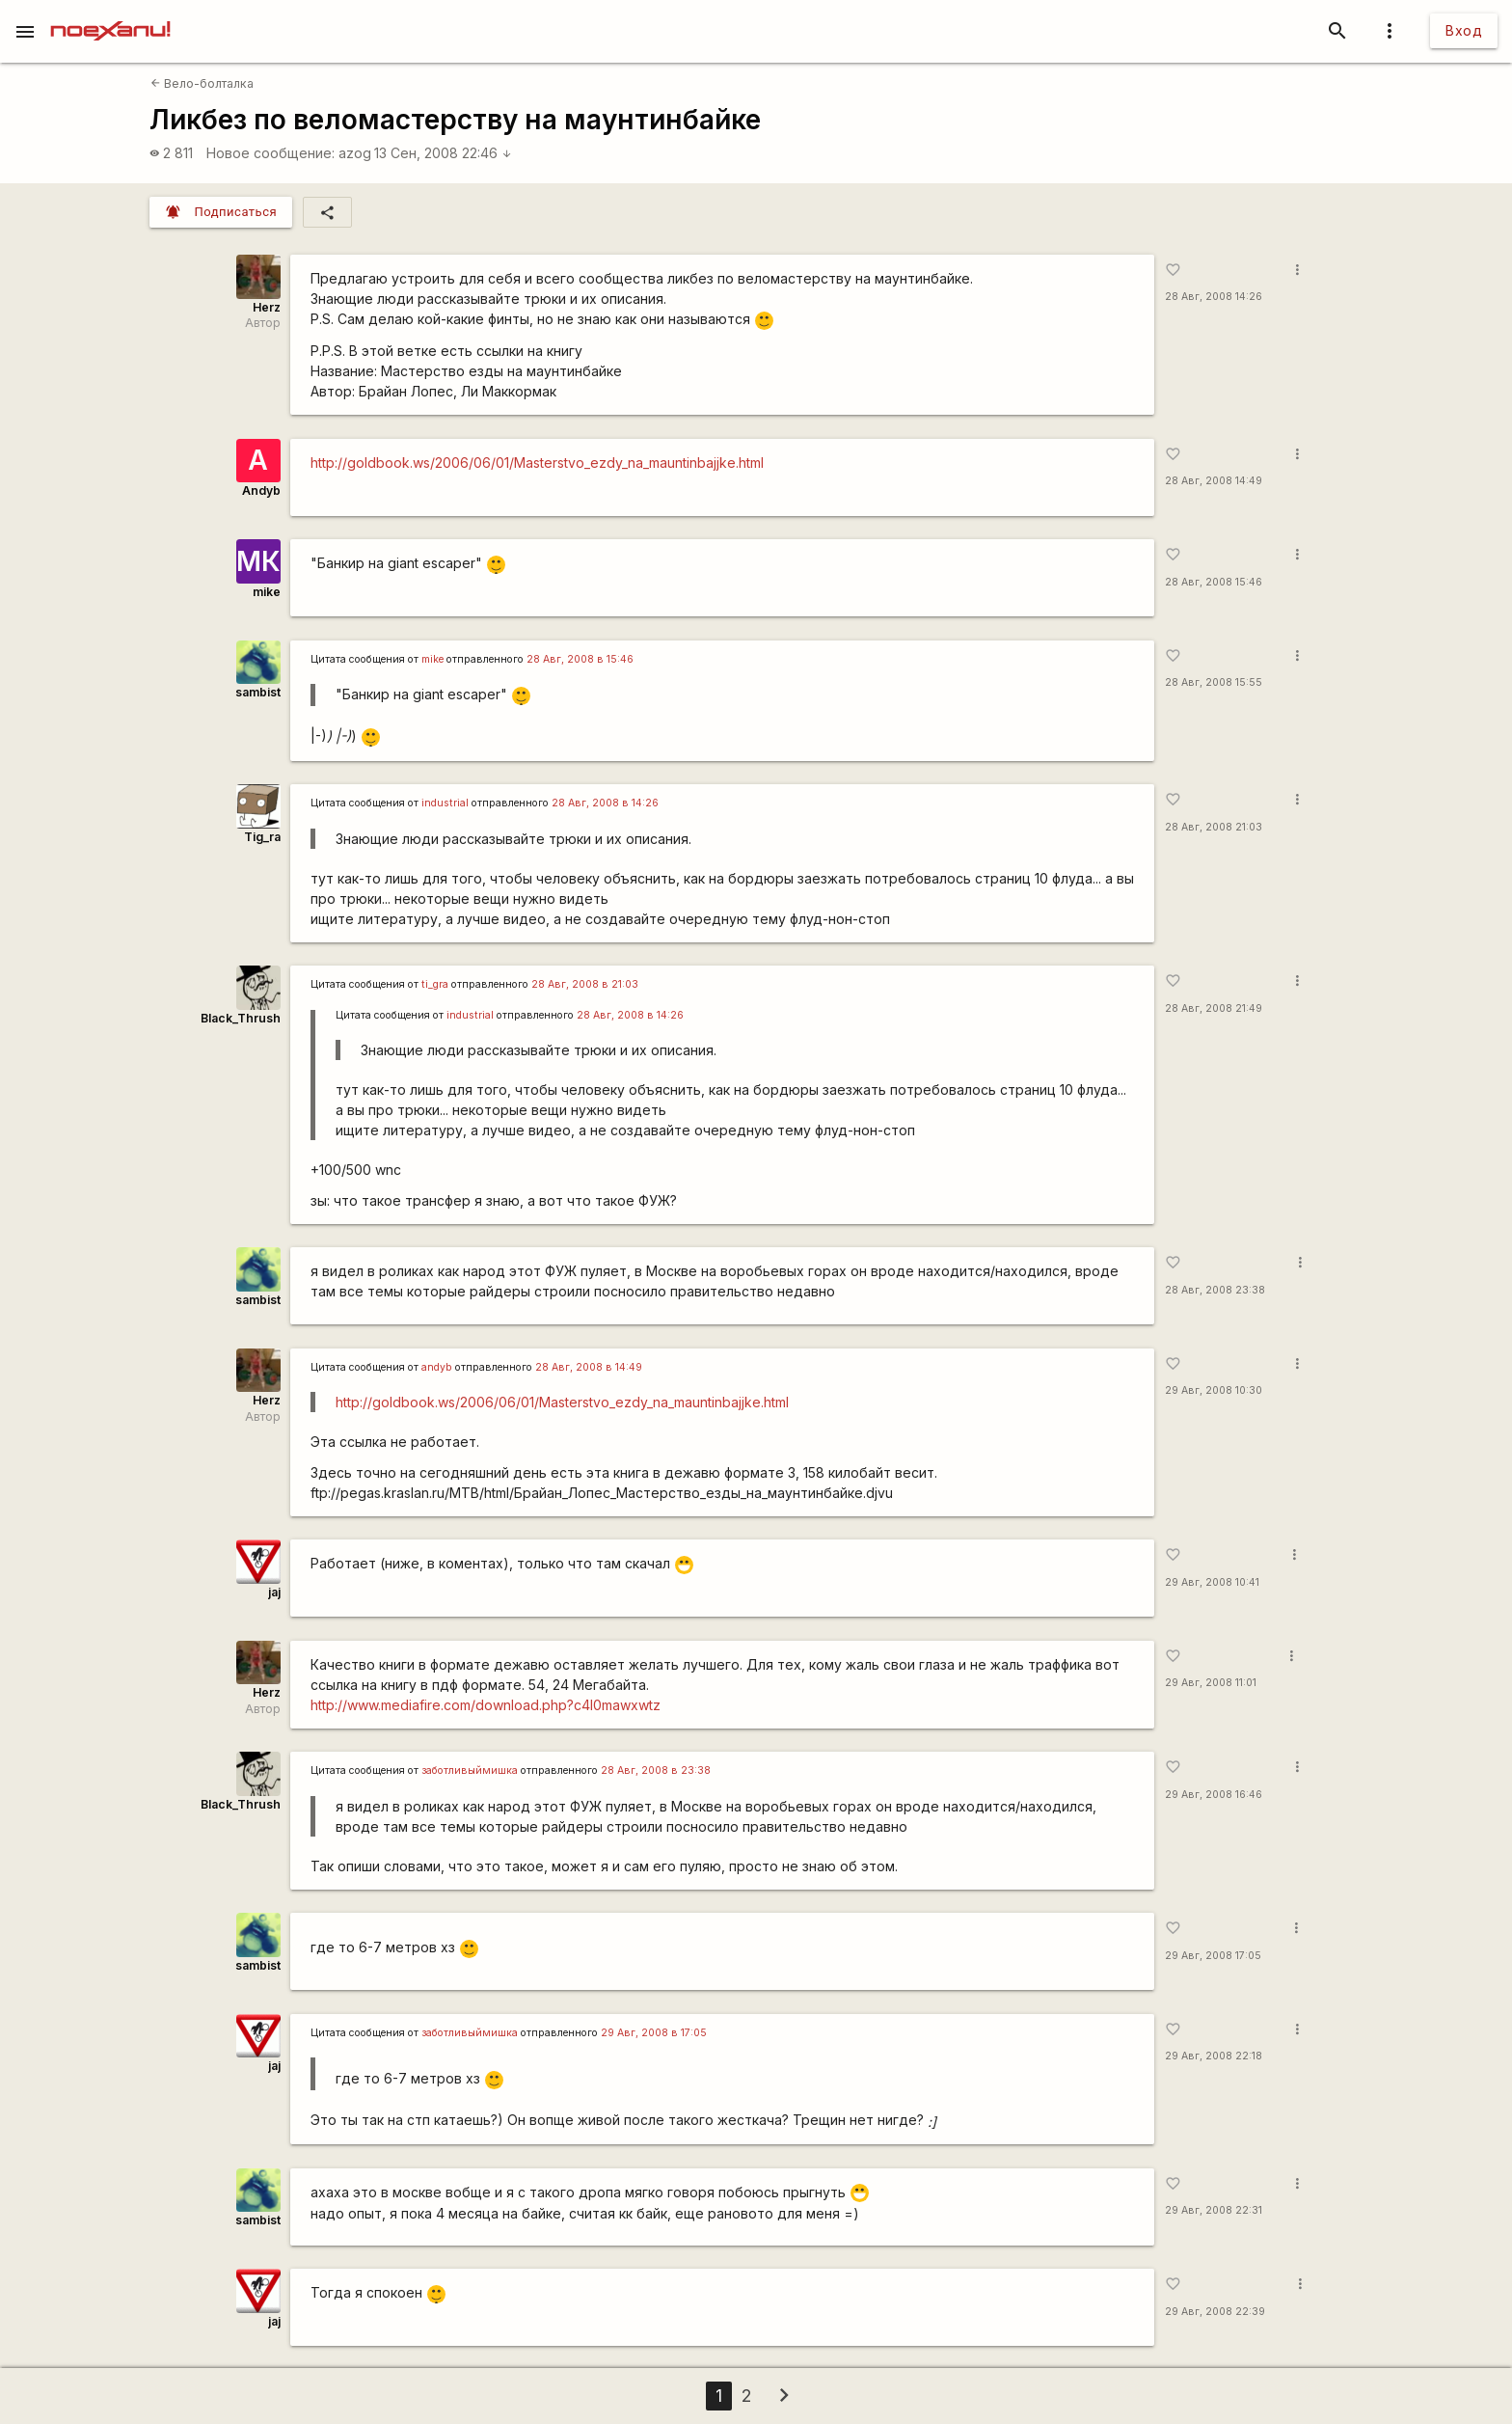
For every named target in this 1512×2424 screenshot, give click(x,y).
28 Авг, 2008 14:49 (1213, 481)
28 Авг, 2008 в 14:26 (605, 803)
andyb (436, 1367)
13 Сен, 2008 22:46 (443, 153)
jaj (274, 1592)
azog (354, 153)
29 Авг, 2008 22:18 (1213, 2056)
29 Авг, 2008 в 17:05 (654, 2033)
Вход (1463, 30)
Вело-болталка (202, 83)
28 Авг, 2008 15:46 (1213, 582)
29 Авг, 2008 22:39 (1215, 2311)
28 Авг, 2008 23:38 (1215, 1290)
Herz (267, 307)
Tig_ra (262, 837)
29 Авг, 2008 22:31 (1213, 2210)
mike (267, 592)
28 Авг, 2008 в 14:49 (588, 1367)
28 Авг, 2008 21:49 (1213, 1008)
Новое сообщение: (270, 153)
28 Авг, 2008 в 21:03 (584, 984)
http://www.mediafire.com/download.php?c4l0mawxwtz (485, 1705)
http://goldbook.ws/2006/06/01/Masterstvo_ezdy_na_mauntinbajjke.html (537, 462)
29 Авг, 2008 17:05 (1213, 1955)
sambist (258, 692)
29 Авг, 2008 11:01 (1210, 1682)
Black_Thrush (241, 1018)
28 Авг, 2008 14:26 (1213, 296)
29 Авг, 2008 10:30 (1213, 1390)
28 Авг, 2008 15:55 (1213, 682)
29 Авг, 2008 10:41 (1212, 1582)
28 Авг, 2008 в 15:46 (580, 659)
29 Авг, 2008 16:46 (1213, 1794)
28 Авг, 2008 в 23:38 (656, 1770)
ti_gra (434, 984)
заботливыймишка (469, 1770)
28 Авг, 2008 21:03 (1213, 827)
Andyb (261, 490)
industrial (445, 803)
